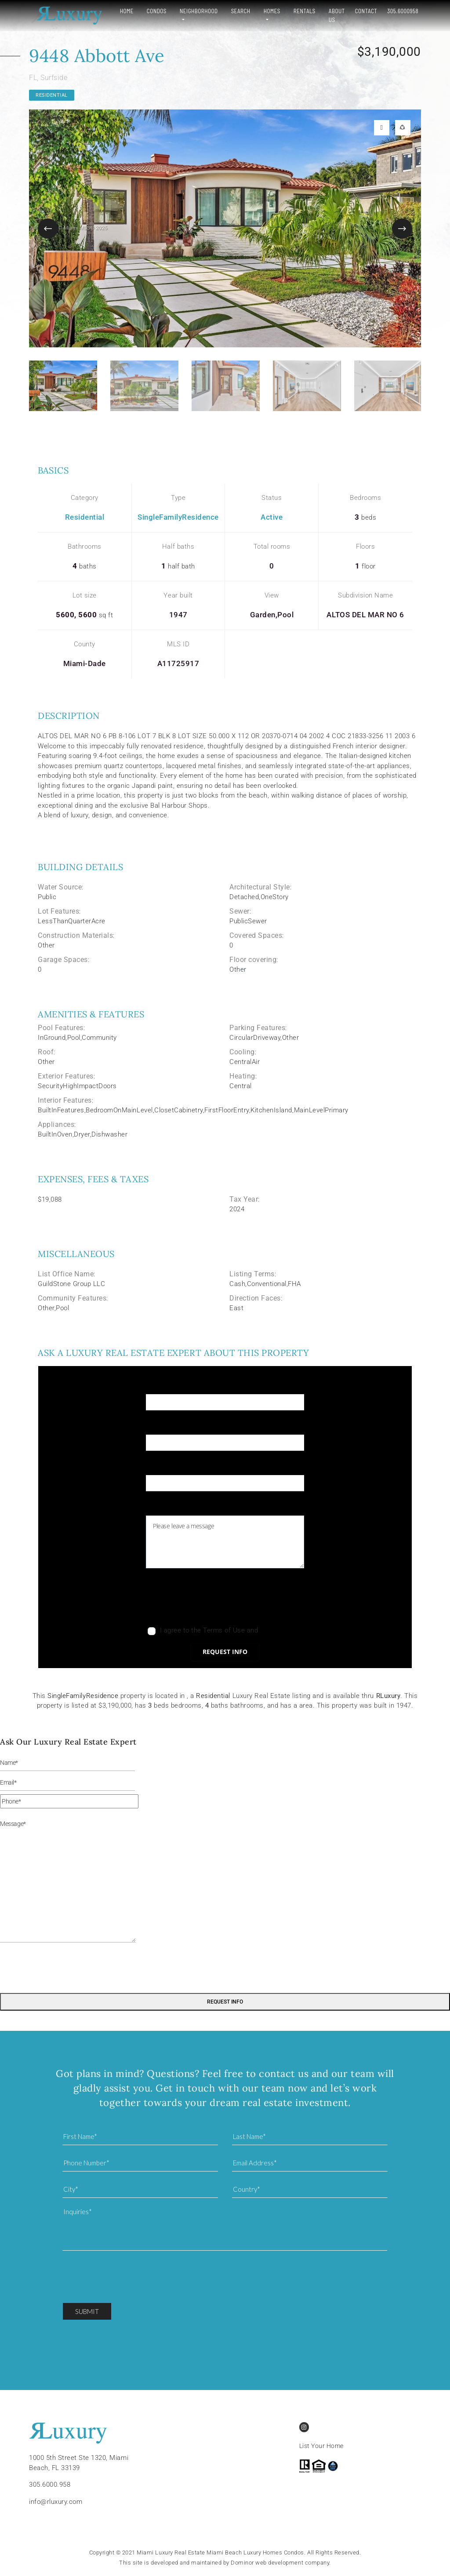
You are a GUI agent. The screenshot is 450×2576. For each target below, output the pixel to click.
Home (120, 11)
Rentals (300, 11)
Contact (366, 11)
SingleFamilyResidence (178, 517)
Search (233, 11)
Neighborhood (192, 11)
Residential (52, 95)
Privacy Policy (281, 1630)
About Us (332, 15)
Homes (265, 11)
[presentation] (212, 1599)
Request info (225, 1651)
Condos (150, 11)
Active (272, 517)
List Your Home (321, 2445)
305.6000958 (403, 11)
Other (238, 969)
